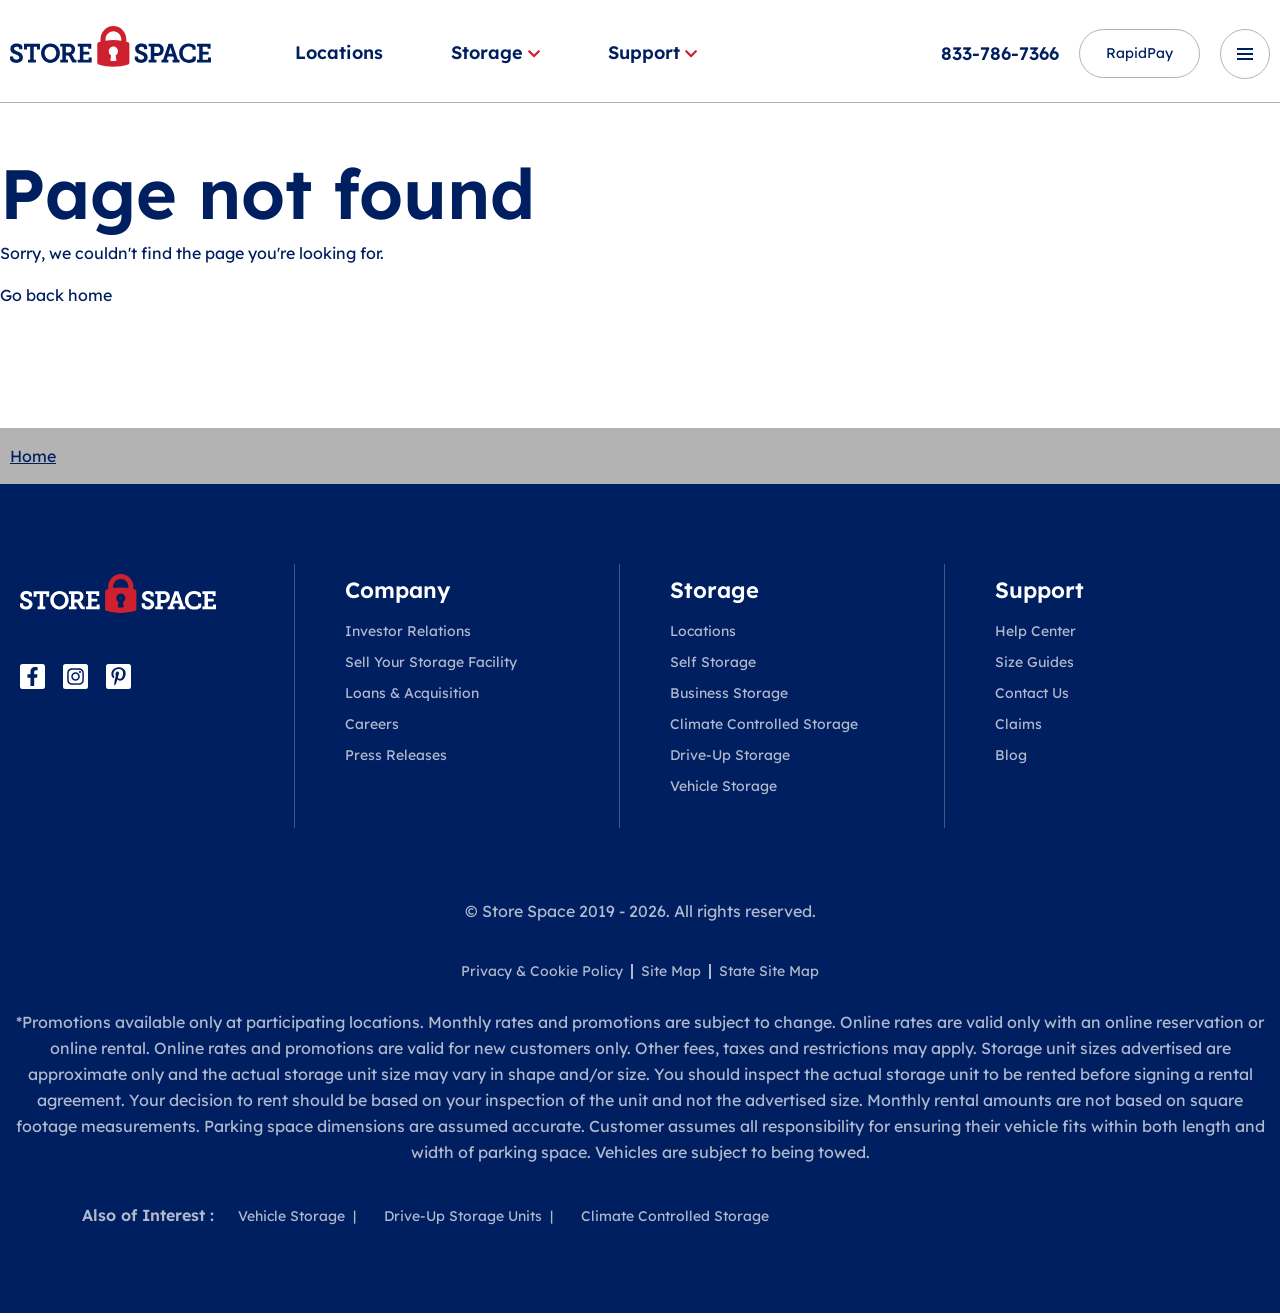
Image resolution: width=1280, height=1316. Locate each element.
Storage (495, 52)
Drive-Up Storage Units (463, 1219)
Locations (339, 52)
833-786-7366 (973, 53)
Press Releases (396, 758)
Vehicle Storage (723, 789)
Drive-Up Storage (730, 758)
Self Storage (713, 665)
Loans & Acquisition (412, 696)
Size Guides (1034, 665)
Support (652, 52)
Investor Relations (408, 634)
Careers (372, 727)
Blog (1011, 758)
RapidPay (1126, 54)
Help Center (1035, 634)
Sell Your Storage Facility (431, 665)
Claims (1018, 727)
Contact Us (1032, 696)
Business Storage (729, 696)
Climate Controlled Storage (764, 727)
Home (33, 459)
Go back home (56, 298)
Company (397, 593)
